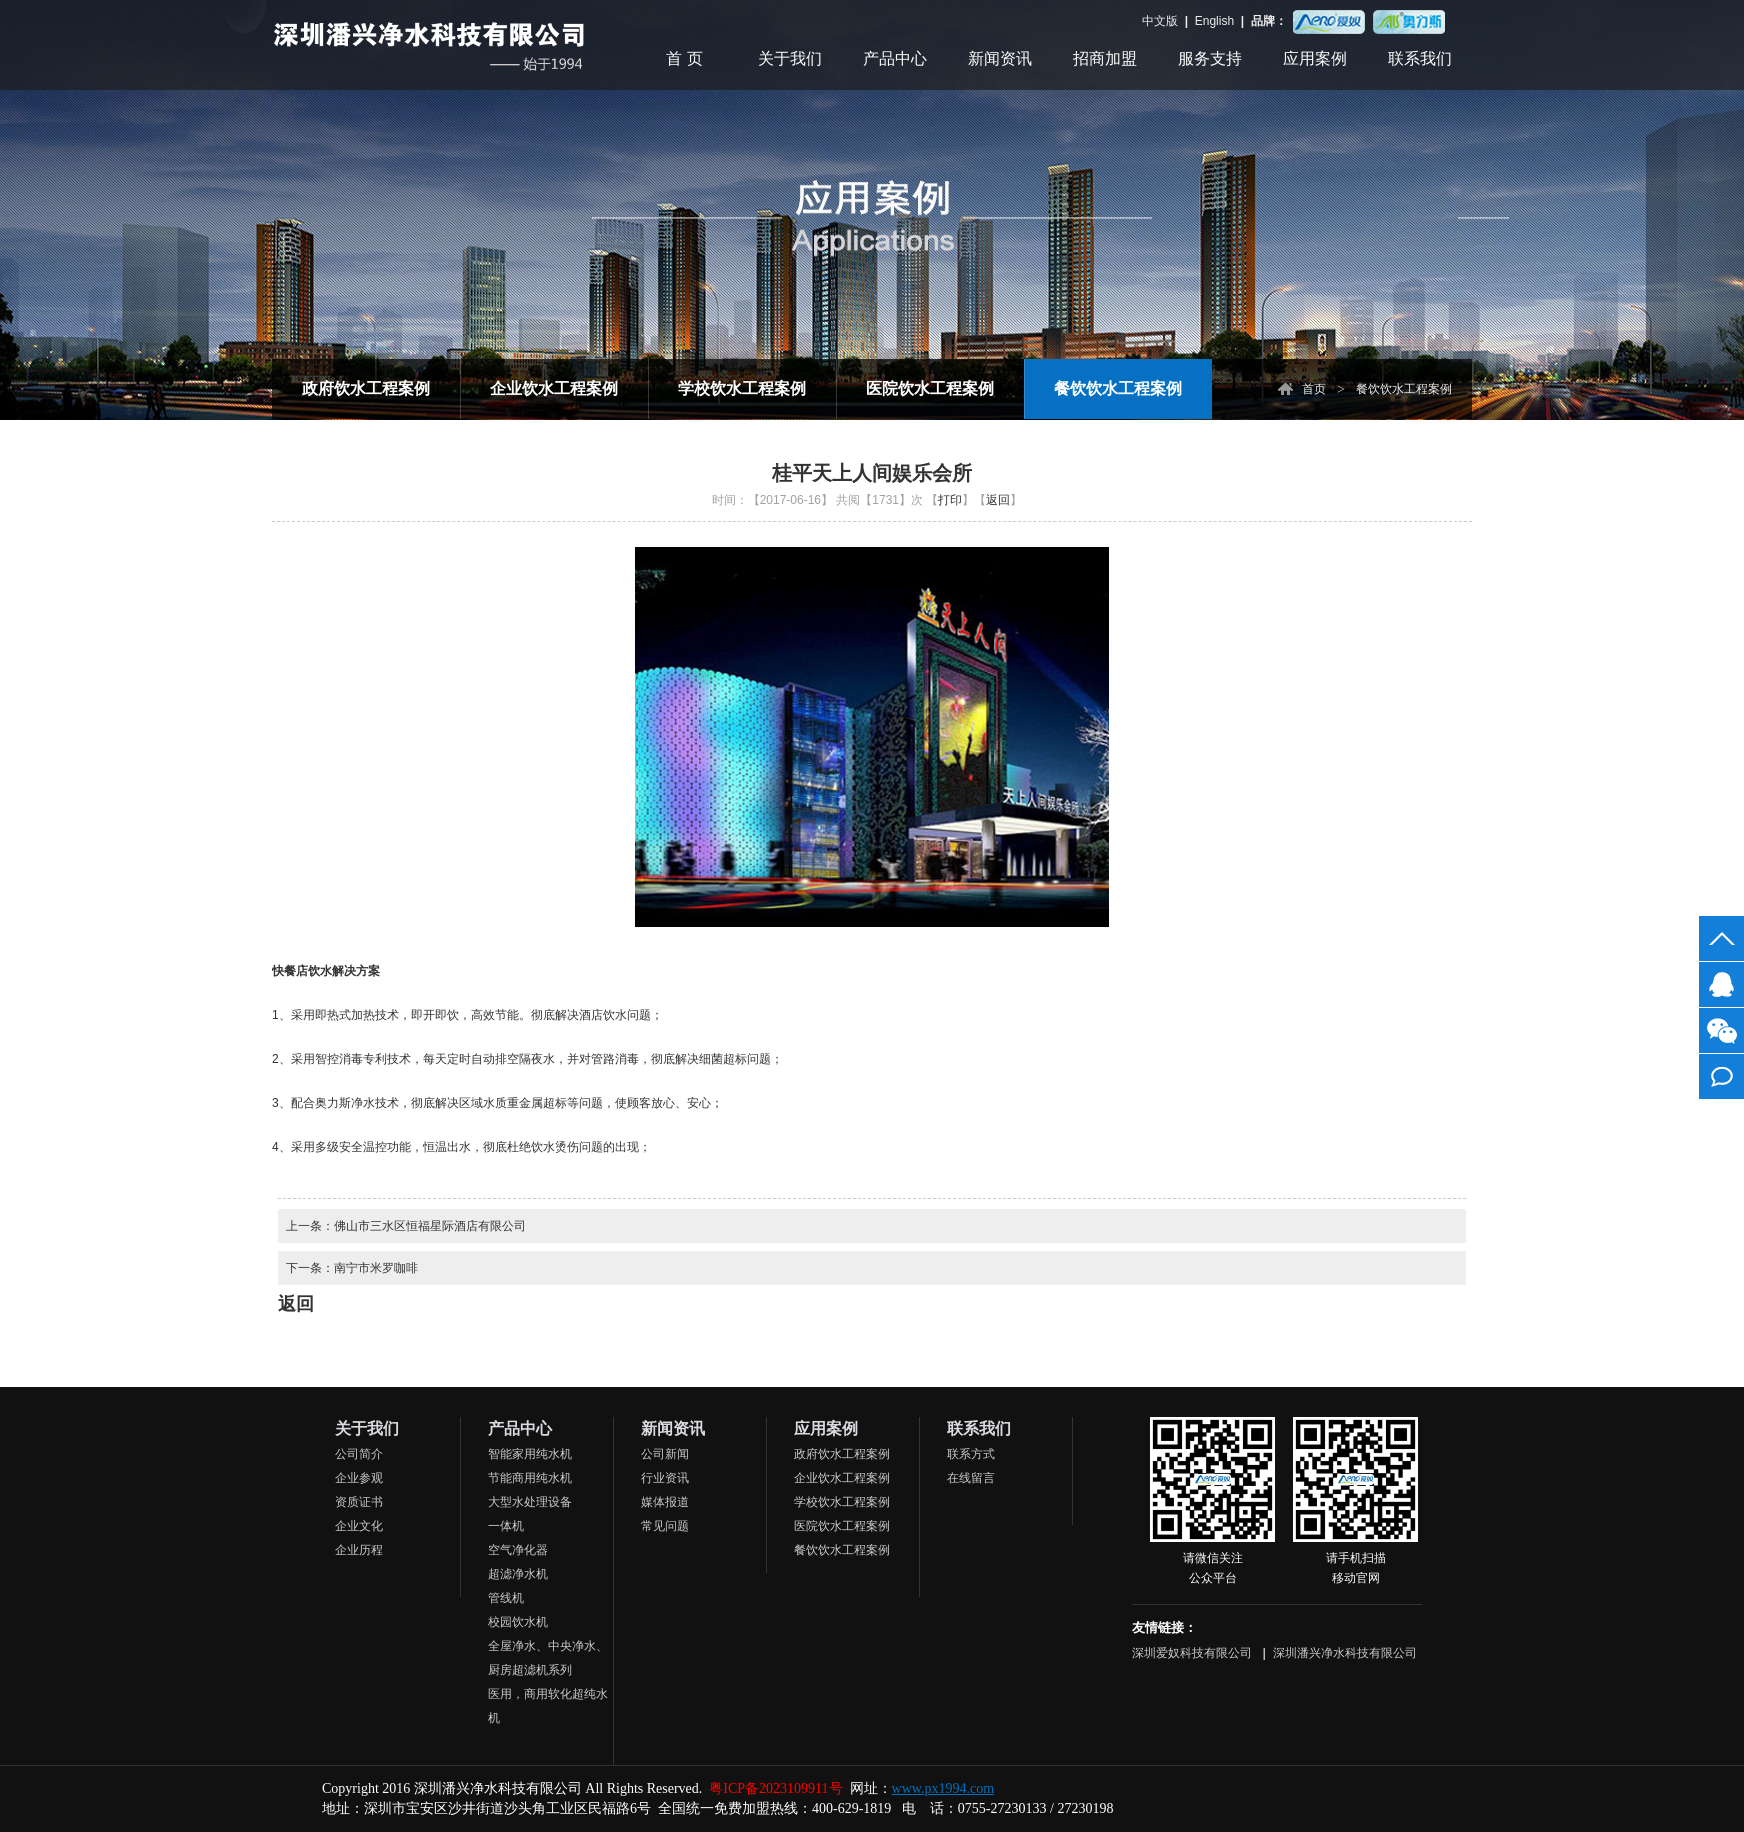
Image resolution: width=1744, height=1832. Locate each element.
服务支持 (1210, 58)
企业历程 (359, 1550)
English (1214, 21)
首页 (1314, 389)
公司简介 (359, 1454)
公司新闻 (665, 1454)
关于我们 (790, 58)
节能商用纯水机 (530, 1478)
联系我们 (1420, 58)
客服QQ (1721, 984)
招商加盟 (1105, 58)
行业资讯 (665, 1478)
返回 (998, 500)
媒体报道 (665, 1502)
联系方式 (971, 1454)
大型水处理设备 (530, 1502)
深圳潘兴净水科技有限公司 (1345, 1653)
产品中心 (895, 58)
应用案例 (1315, 58)
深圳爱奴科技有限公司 (1193, 1653)
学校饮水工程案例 (742, 388)
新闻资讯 (1000, 58)
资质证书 (359, 1502)
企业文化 (359, 1526)
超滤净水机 (518, 1574)
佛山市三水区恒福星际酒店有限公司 (430, 1226)
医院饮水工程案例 (930, 388)
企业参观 (359, 1478)
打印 (950, 500)
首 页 (684, 58)
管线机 (506, 1598)
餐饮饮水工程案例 (1118, 388)
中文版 (1161, 21)
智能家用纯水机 (530, 1454)
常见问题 (665, 1526)
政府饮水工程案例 (366, 388)
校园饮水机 (518, 1622)
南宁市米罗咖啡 (376, 1268)
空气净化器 (518, 1550)
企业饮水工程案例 (554, 388)
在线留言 (971, 1478)
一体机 (506, 1526)
